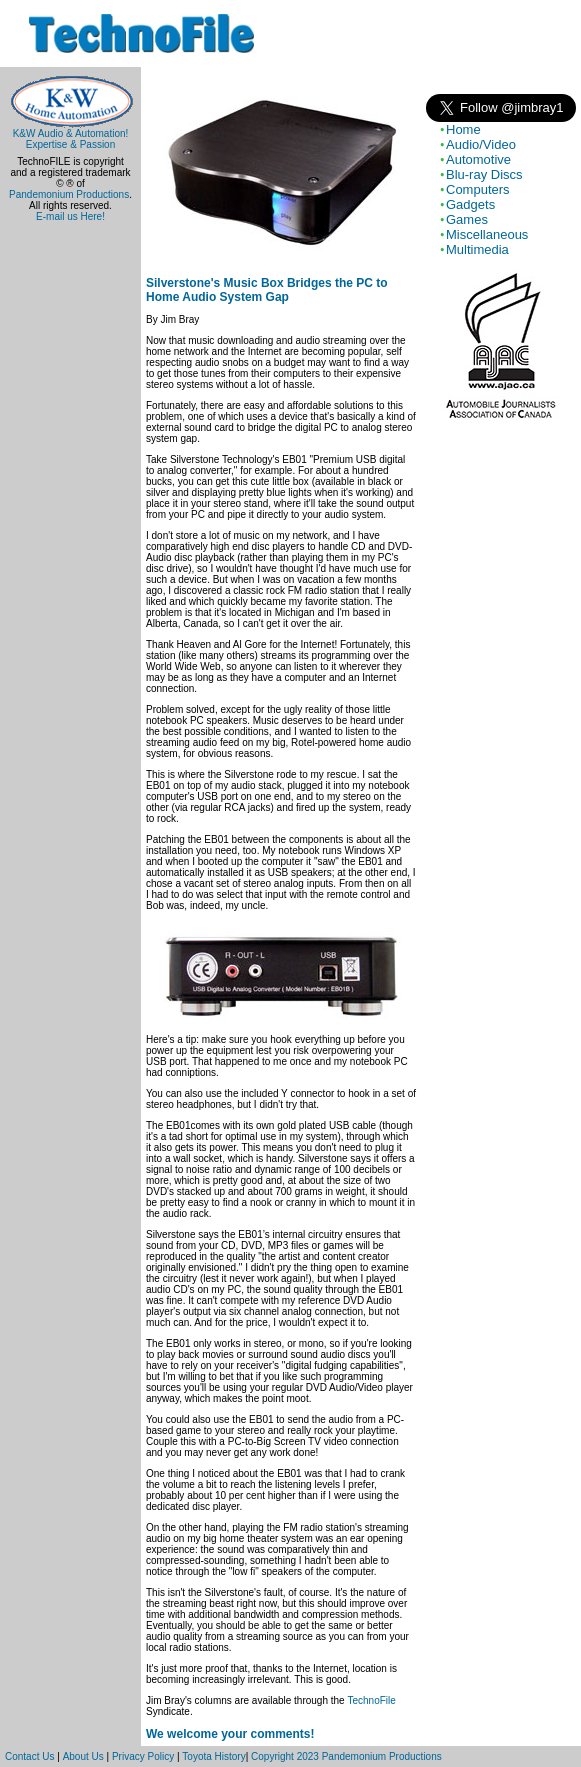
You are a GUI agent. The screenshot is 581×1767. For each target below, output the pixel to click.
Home (463, 129)
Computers (478, 189)
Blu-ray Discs (484, 174)
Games (467, 219)
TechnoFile (371, 1700)
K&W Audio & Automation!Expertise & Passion (70, 134)
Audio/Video (481, 144)
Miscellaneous (487, 234)
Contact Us (29, 1756)
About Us (83, 1756)
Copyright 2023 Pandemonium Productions (346, 1756)
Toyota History (213, 1756)
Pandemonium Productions (69, 194)
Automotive (478, 159)
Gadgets (470, 204)
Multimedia (477, 249)
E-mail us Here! (70, 216)
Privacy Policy (143, 1756)
